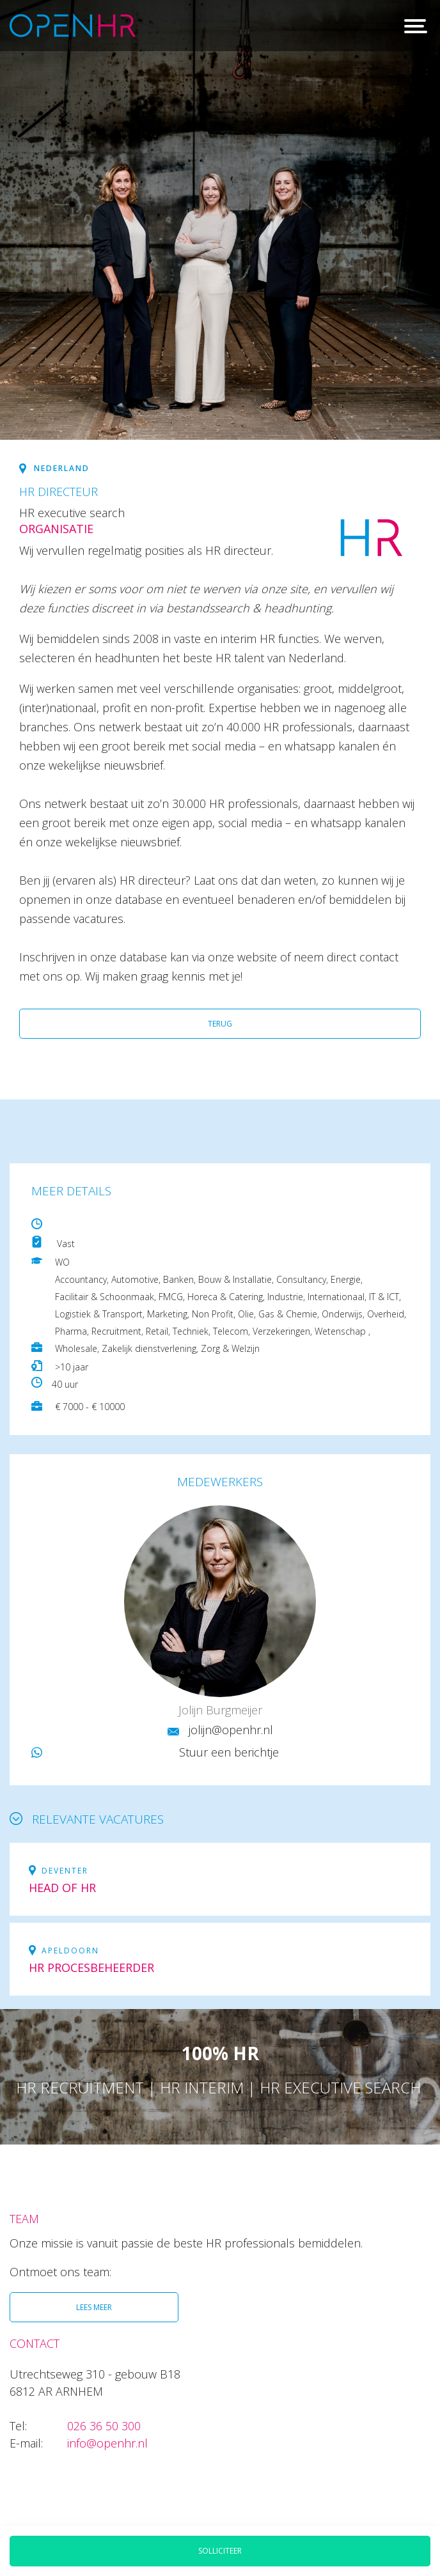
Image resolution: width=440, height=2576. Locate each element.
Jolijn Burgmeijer (220, 1710)
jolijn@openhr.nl (231, 1729)
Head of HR (62, 1887)
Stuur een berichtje (229, 1752)
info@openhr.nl (107, 2443)
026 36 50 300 (104, 2425)
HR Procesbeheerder (91, 1967)
